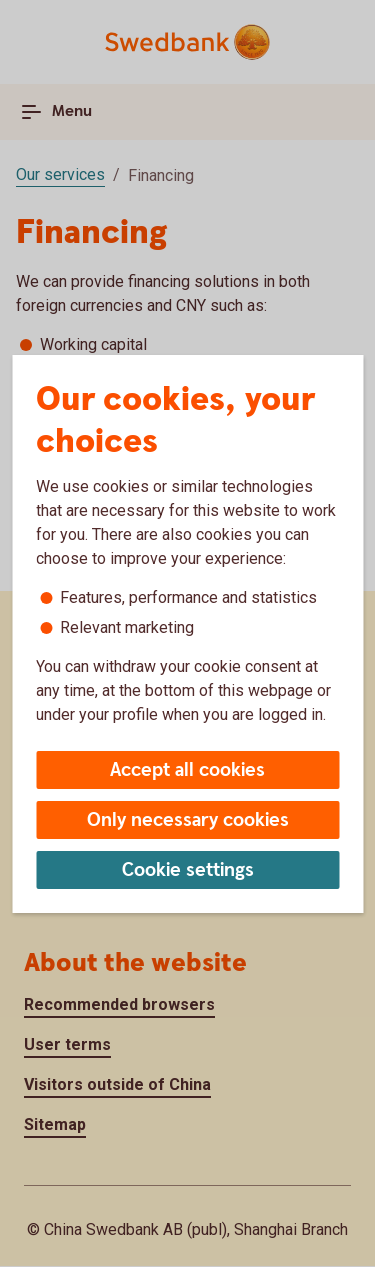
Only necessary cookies (188, 820)
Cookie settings (188, 870)
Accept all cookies (187, 770)
